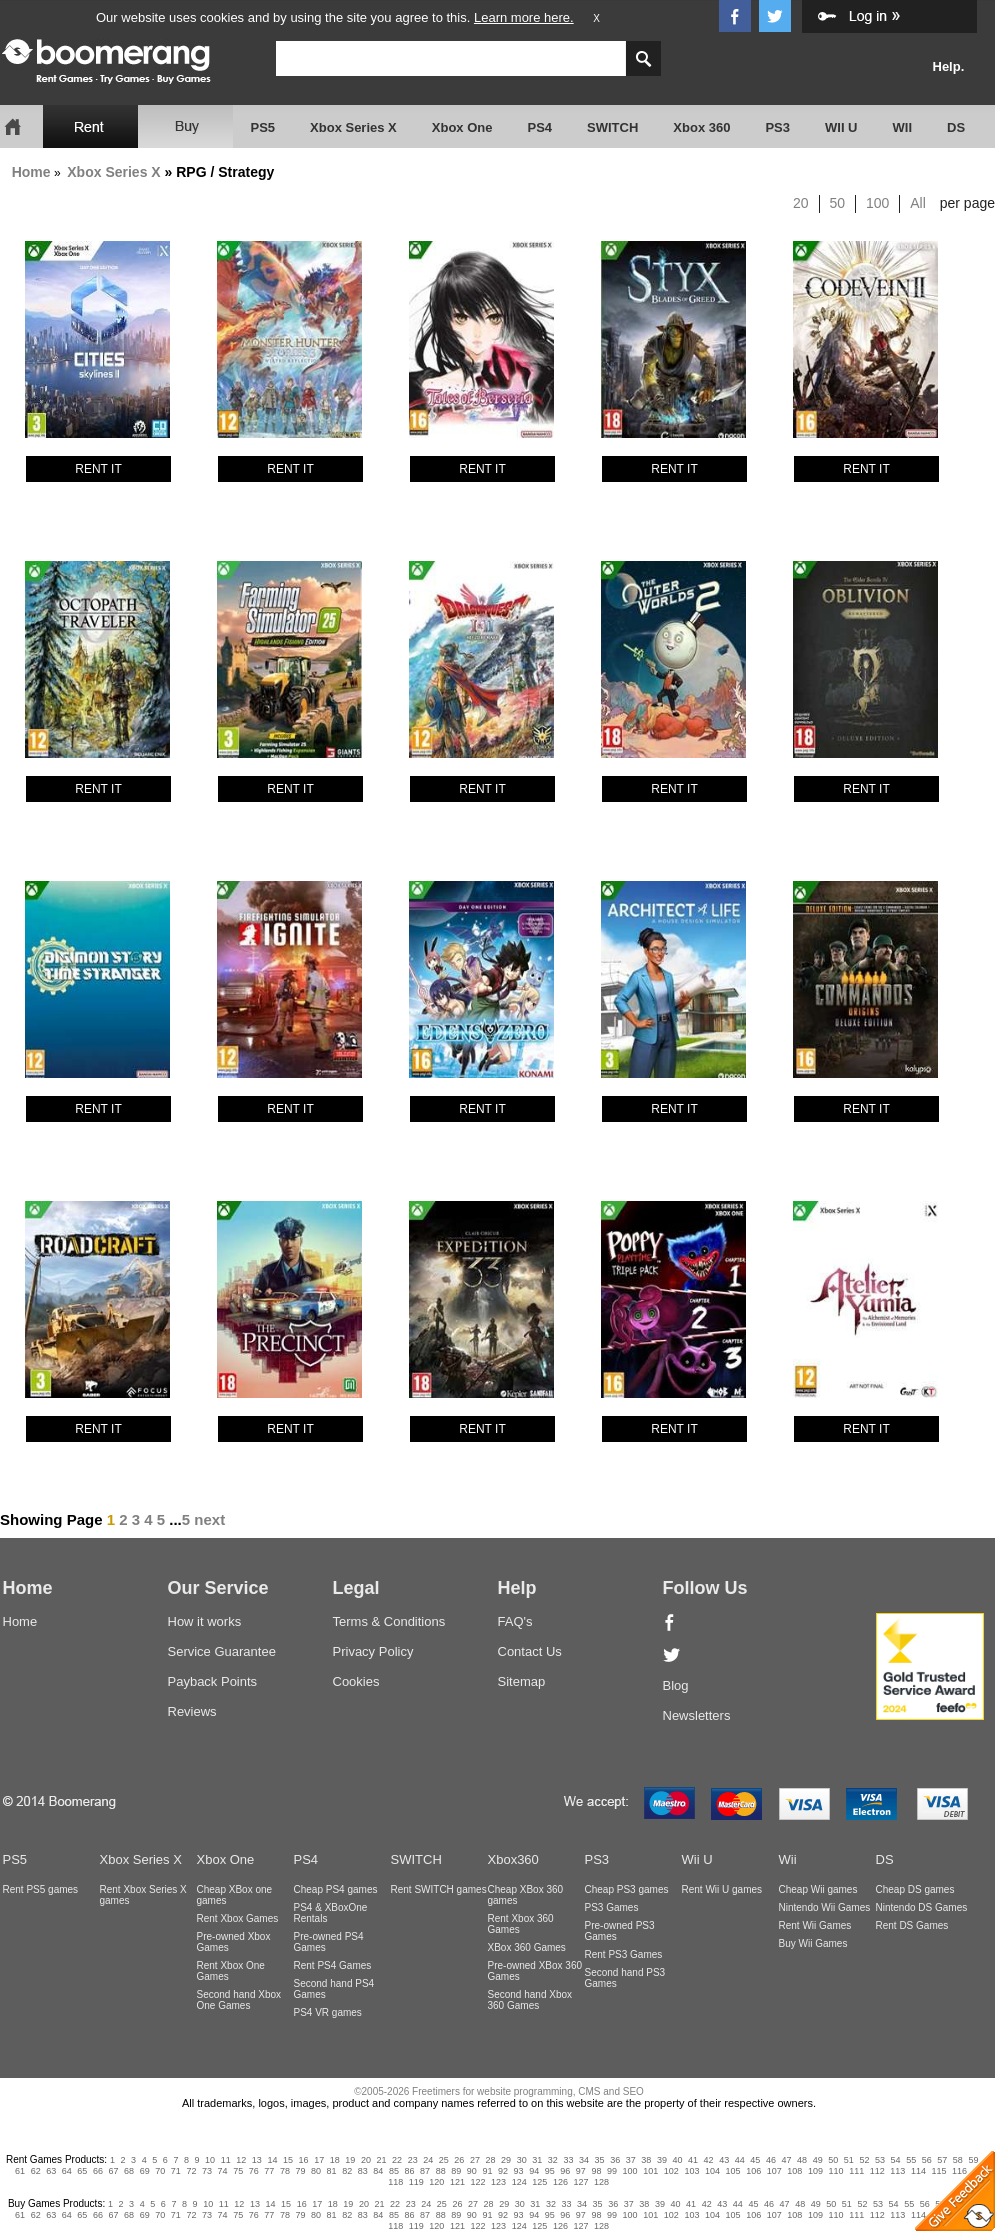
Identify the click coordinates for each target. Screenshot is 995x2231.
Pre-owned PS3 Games (620, 1931)
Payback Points (213, 1681)
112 (877, 2171)
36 (615, 2160)
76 (254, 2171)
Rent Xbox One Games (231, 1971)
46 (771, 2160)
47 (787, 2160)
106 (753, 2171)
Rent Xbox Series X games (143, 1895)
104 (712, 2171)
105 (733, 2171)
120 (436, 2182)
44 (740, 2160)
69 (145, 2171)
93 (519, 2171)
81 (332, 2171)
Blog (676, 1685)
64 (67, 2171)
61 (20, 2171)
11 (226, 2160)
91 (487, 2171)
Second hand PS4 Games (334, 1989)
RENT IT (98, 469)
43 (724, 2160)
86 (410, 2171)
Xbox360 (513, 1859)
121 (457, 2182)
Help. (949, 66)
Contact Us (530, 1651)
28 (491, 2160)
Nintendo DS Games (922, 1907)
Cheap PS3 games (627, 1889)
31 (537, 2160)
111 (856, 2171)
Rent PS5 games (41, 1889)
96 (565, 2171)
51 (849, 2160)
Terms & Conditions (389, 1621)
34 (584, 2160)
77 (269, 2171)
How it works (205, 1621)
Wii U (697, 1859)
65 (82, 2171)
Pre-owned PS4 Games (329, 1942)
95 (550, 2171)
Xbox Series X (353, 127)
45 (755, 2160)
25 (444, 2160)
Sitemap (522, 1681)
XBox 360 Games (527, 1947)
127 (580, 2182)
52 (864, 2160)
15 (288, 2160)
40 (677, 2160)
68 (129, 2171)
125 (539, 2182)
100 (877, 203)
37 (631, 2160)
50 (838, 203)
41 (693, 2160)
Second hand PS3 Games (625, 1978)
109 (815, 2171)
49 (818, 2160)
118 (395, 2182)
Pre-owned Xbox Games (234, 1942)
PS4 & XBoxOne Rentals (331, 1913)
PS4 (539, 127)
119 (416, 2182)
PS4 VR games (328, 2012)
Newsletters (697, 1715)
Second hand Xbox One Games (239, 2000)
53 (880, 2160)
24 (428, 2160)
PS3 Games (612, 1907)
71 (176, 2171)
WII (903, 127)
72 (191, 2171)
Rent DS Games (912, 1925)
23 (413, 2160)
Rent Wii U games (722, 1889)
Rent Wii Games (815, 1925)
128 (601, 2182)
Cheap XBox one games (235, 1895)
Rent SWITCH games (439, 1889)
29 (506, 2160)
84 (378, 2171)
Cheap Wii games (818, 1889)
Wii (788, 1859)
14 (272, 2160)
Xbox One (462, 127)
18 (335, 2160)
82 (347, 2171)
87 (425, 2171)
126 (560, 2182)
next (209, 1519)
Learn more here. (524, 17)
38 (646, 2160)
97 (581, 2171)
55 (911, 2160)
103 (691, 2171)
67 (114, 2171)
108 (794, 2171)
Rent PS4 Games (333, 1965)
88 (441, 2171)
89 (456, 2171)
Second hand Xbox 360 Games (530, 2000)
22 (397, 2160)
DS (956, 127)
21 (381, 2160)
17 (319, 2160)
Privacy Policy (373, 1651)
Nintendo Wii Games (825, 1907)
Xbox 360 (701, 127)
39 (662, 2160)
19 (350, 2160)
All (918, 203)
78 (285, 2171)
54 (896, 2160)
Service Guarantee (222, 1651)
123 (498, 2182)
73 (207, 2171)
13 (257, 2160)
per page (967, 203)
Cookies (356, 1681)
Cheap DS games (915, 1889)
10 (210, 2160)
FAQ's (515, 1621)
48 (802, 2160)
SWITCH (612, 127)
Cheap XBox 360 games (526, 1895)
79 (300, 2171)
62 (36, 2171)
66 (98, 2171)
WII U (841, 127)
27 (475, 2160)
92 (503, 2171)
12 (241, 2160)
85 (394, 2171)
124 (519, 2182)
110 (836, 2171)
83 (363, 2171)
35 (600, 2160)
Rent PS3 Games (624, 1954)
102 (671, 2171)
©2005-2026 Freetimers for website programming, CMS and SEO (499, 2091)
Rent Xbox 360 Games (521, 1924)
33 (568, 2160)
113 (897, 2171)
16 (304, 2160)
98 (596, 2171)
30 (522, 2160)
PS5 (263, 127)
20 (801, 203)
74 (223, 2171)
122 (478, 2182)
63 (51, 2171)
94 (534, 2171)
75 (238, 2171)
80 (316, 2171)
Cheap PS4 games (336, 1889)
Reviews (192, 1711)
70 (160, 2171)
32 (553, 2160)
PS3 (777, 127)
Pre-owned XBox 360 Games (535, 1971)
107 (774, 2171)
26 (459, 2160)
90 (472, 2171)
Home (31, 172)
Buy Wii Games (813, 1943)
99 (612, 2171)
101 (650, 2171)
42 (709, 2160)
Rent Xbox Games (238, 1918)
